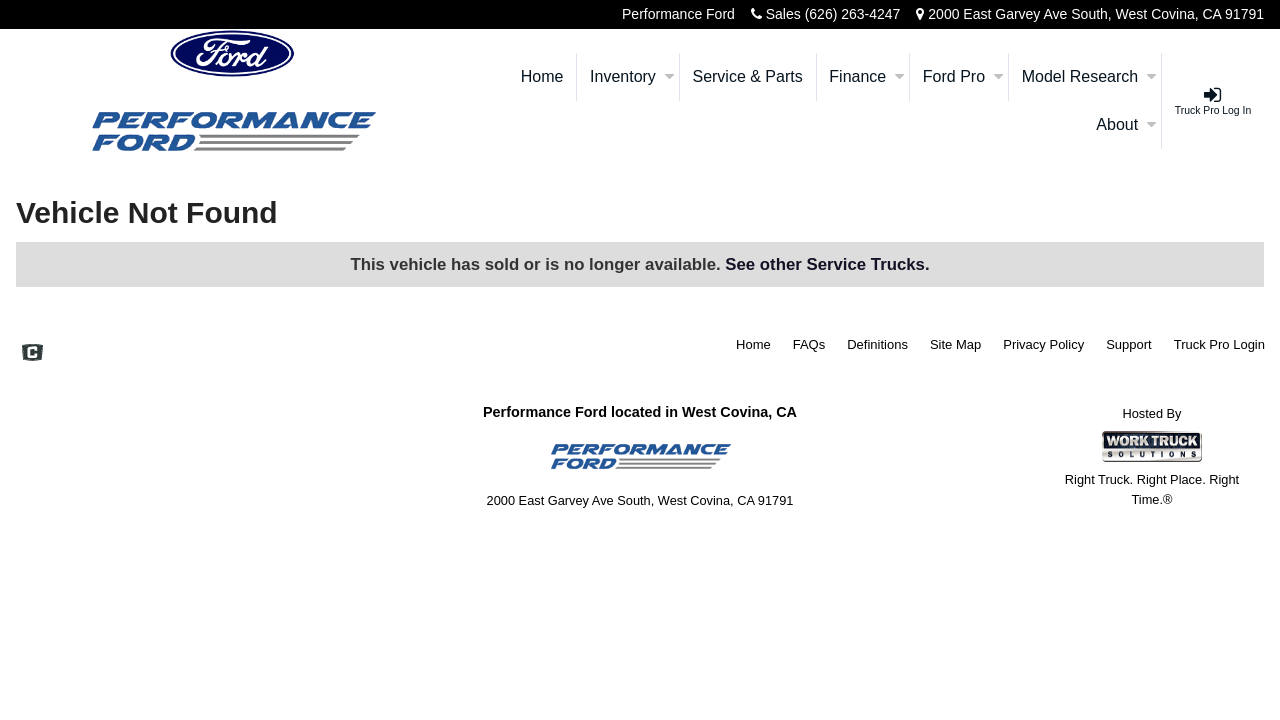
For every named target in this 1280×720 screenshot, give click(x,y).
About (1126, 124)
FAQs (809, 344)
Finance (866, 76)
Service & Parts (747, 76)
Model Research (1089, 76)
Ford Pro (963, 76)
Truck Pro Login (1219, 344)
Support (1129, 344)
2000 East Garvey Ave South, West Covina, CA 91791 (1096, 14)
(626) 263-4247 (853, 14)
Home (542, 76)
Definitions (877, 344)
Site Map (955, 344)
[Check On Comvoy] (32, 355)
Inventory (632, 76)
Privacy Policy (1043, 344)
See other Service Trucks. (827, 264)
